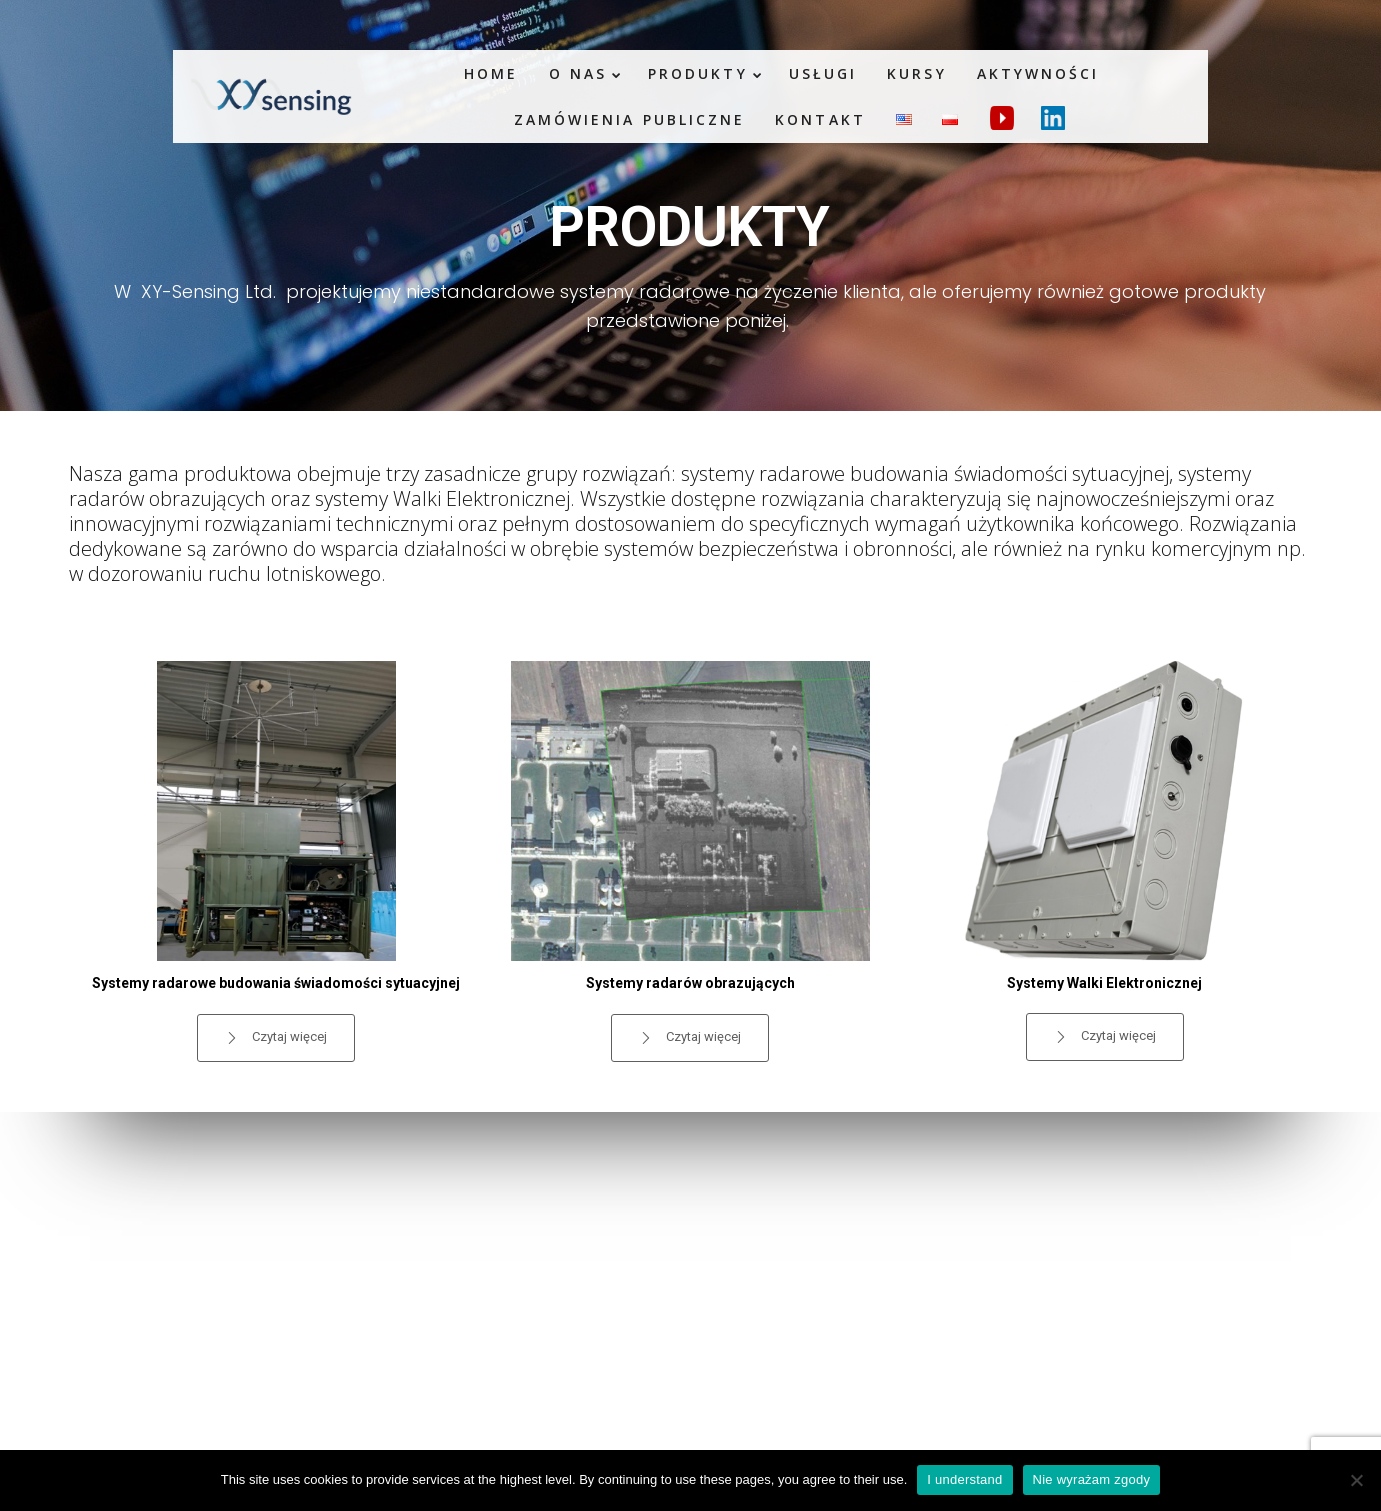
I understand (964, 1479)
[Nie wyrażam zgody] (1356, 1480)
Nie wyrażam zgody (1092, 1479)
